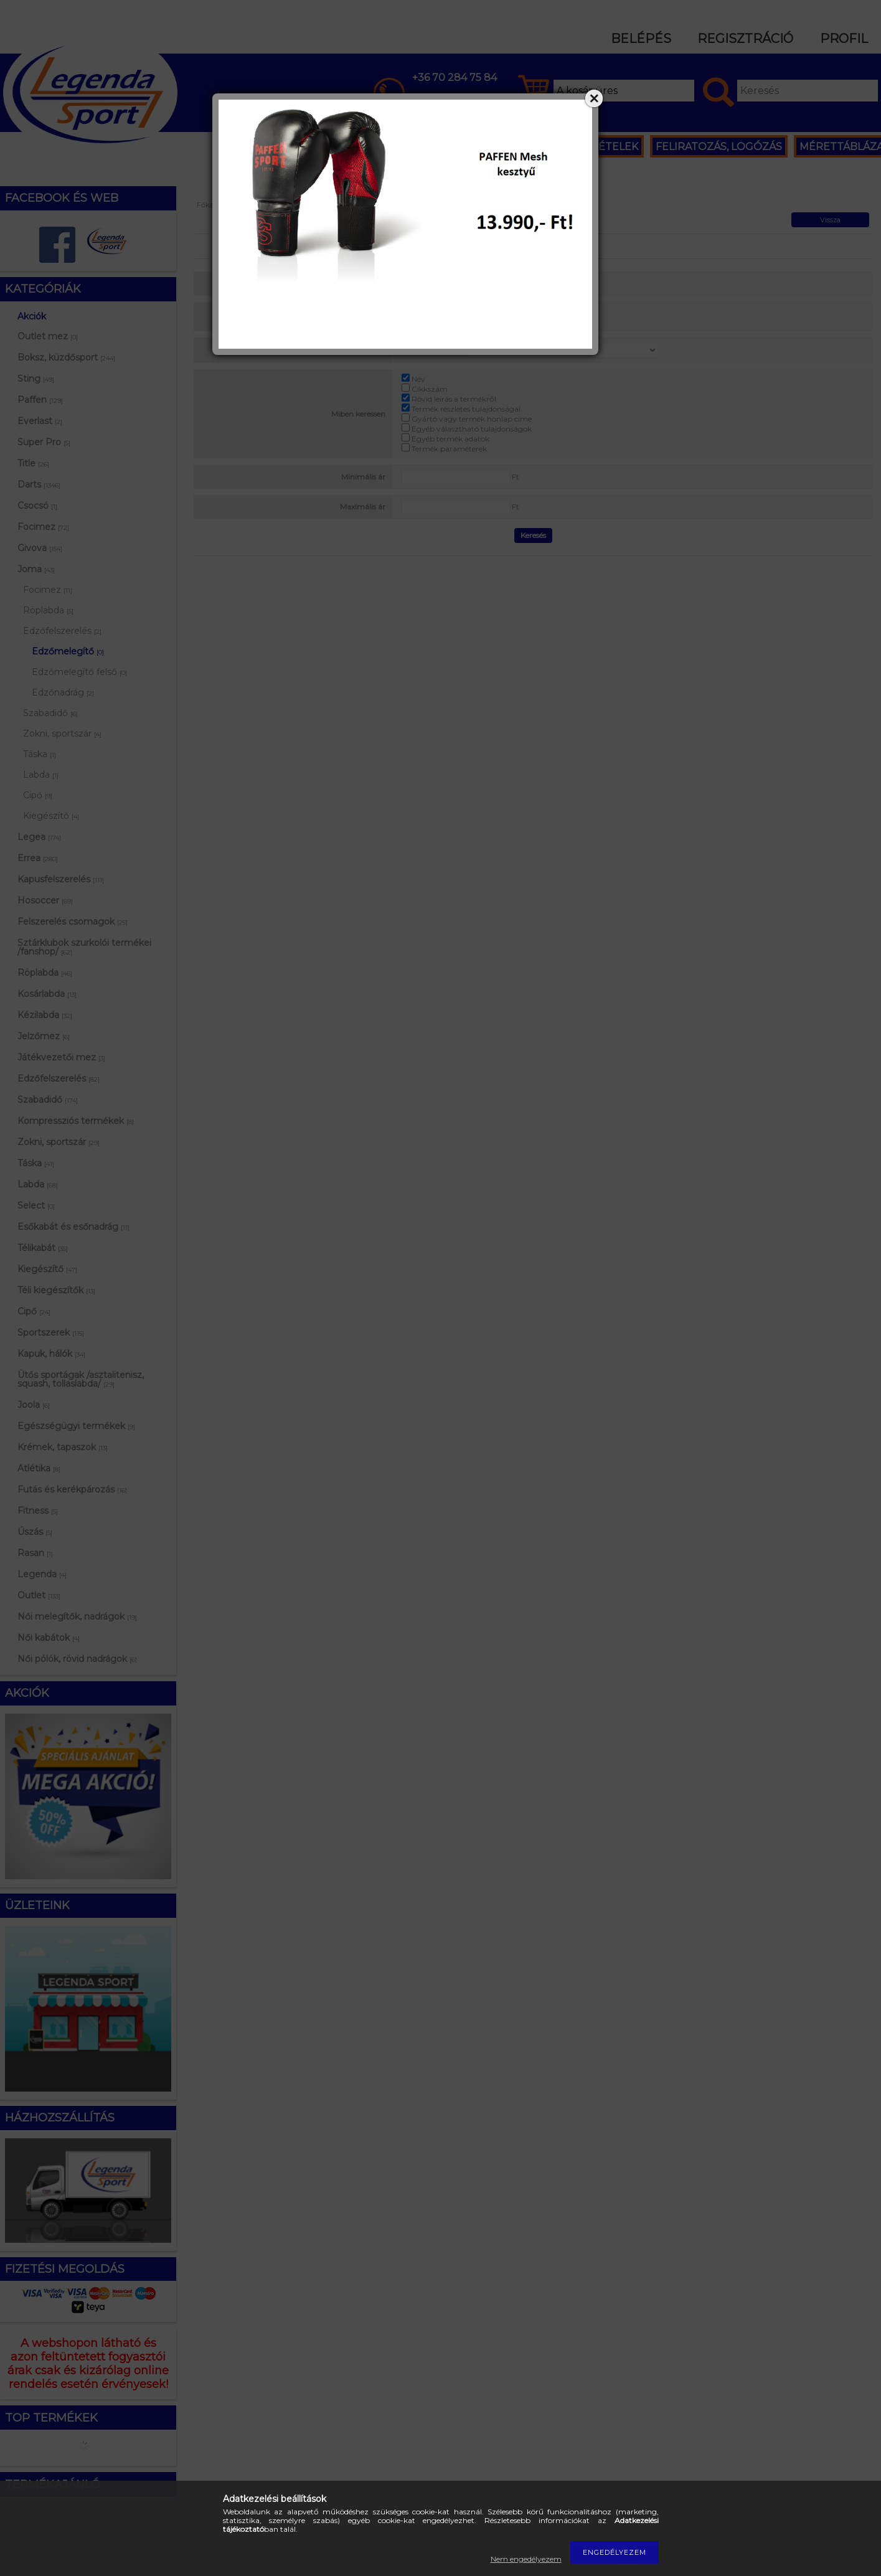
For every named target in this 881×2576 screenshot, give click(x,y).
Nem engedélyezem (526, 2559)
